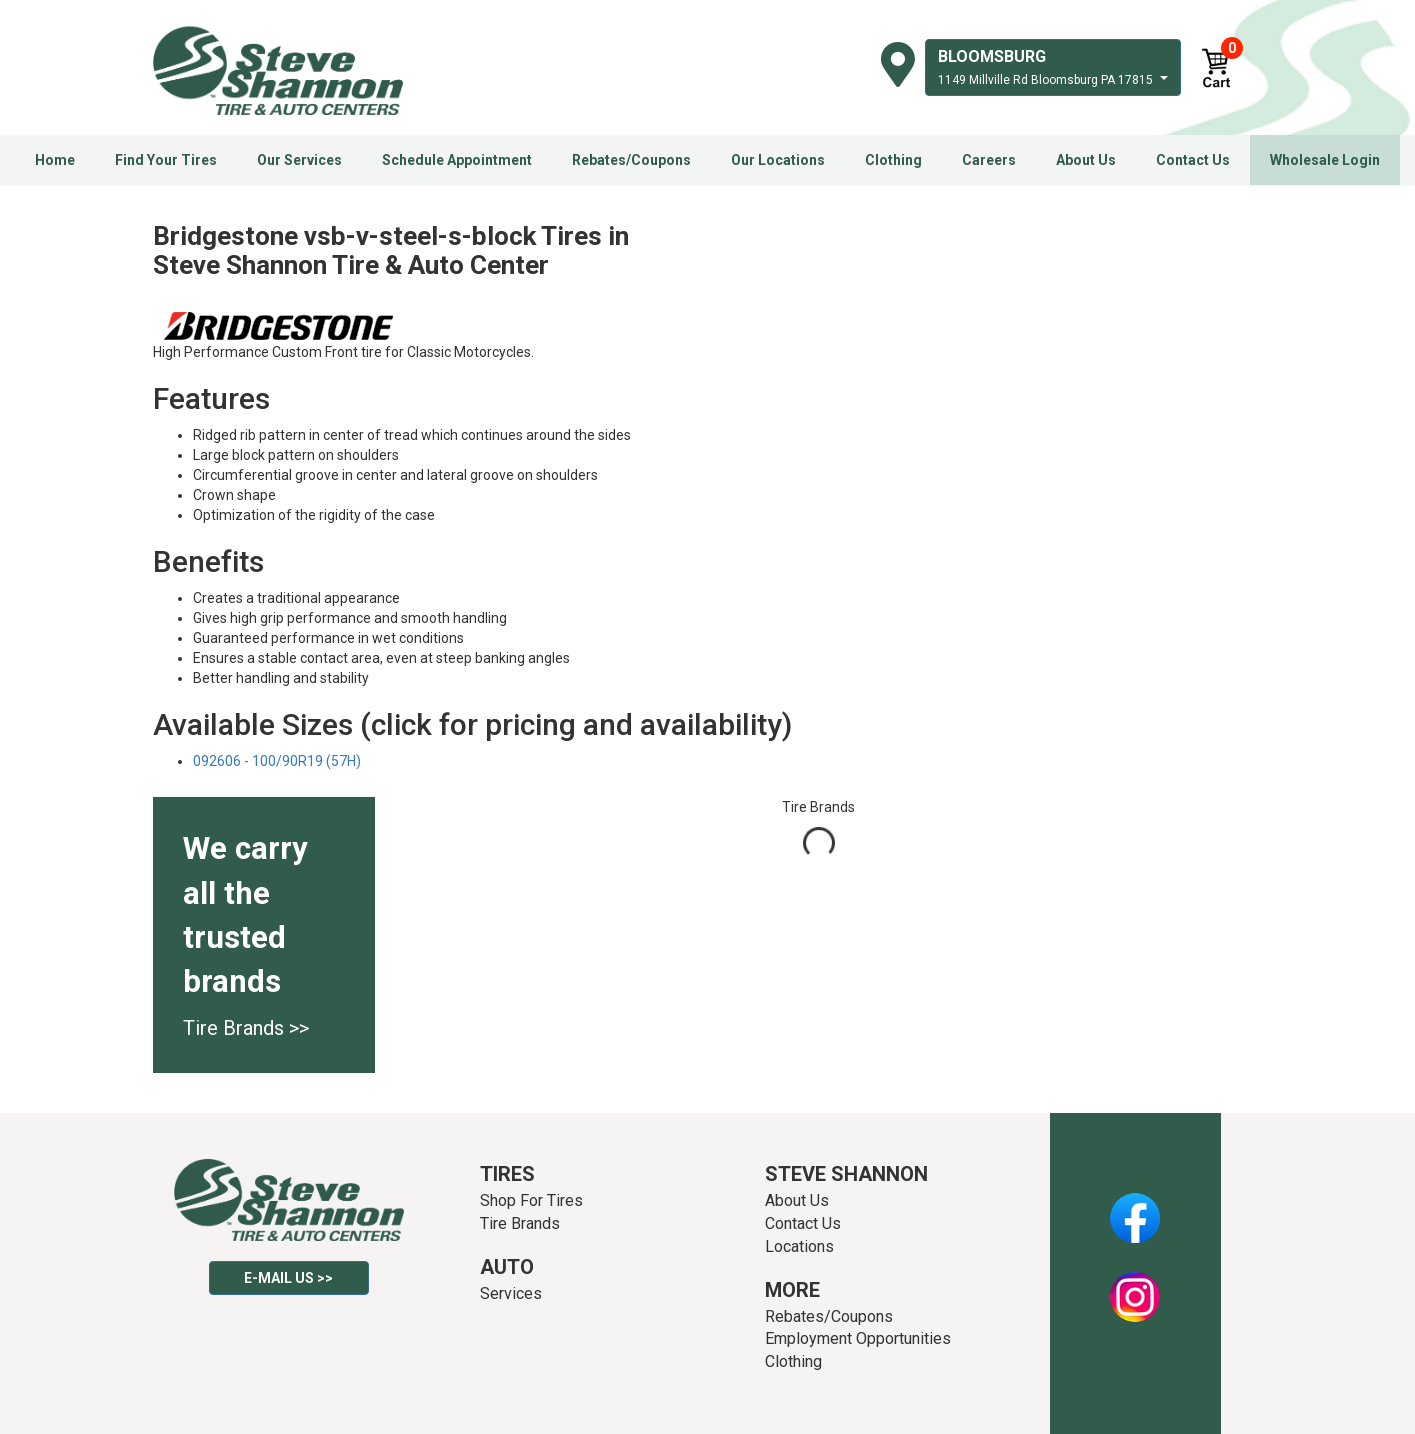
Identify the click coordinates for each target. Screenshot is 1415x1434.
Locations (799, 1246)
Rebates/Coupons (631, 160)
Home (55, 160)
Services (511, 1293)
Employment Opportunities (858, 1338)
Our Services (299, 160)
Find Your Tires (166, 160)
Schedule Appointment (457, 160)
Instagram (1135, 1286)
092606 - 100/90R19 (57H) (277, 761)
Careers (989, 160)
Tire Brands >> (246, 1028)
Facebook (1135, 1207)
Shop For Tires (531, 1200)
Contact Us (1193, 160)
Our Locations (778, 160)
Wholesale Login (1325, 160)
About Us (1086, 160)
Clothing (893, 160)
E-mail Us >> (288, 1278)
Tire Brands (520, 1223)
